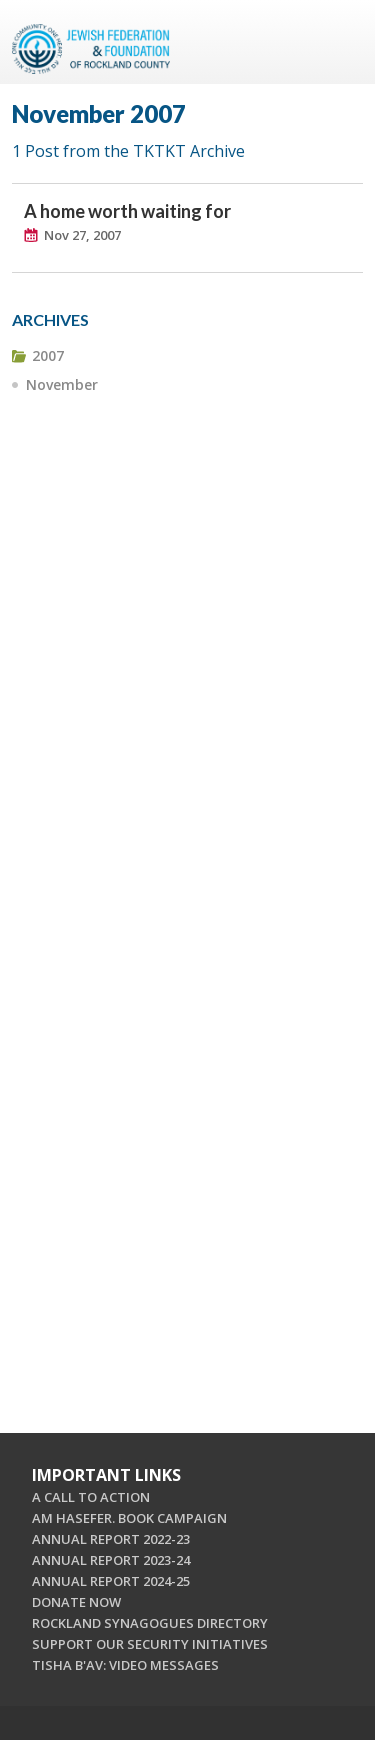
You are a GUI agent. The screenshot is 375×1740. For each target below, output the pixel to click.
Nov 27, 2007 (82, 235)
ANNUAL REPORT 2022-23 (111, 1539)
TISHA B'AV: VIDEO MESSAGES (125, 1665)
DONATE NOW (76, 1602)
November (62, 384)
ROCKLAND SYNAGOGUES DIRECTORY (150, 1623)
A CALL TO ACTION (91, 1497)
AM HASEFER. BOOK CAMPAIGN (129, 1518)
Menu (340, 42)
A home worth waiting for (127, 211)
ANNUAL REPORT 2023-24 (111, 1560)
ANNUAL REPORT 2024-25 (111, 1581)
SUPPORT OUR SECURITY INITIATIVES (150, 1644)
